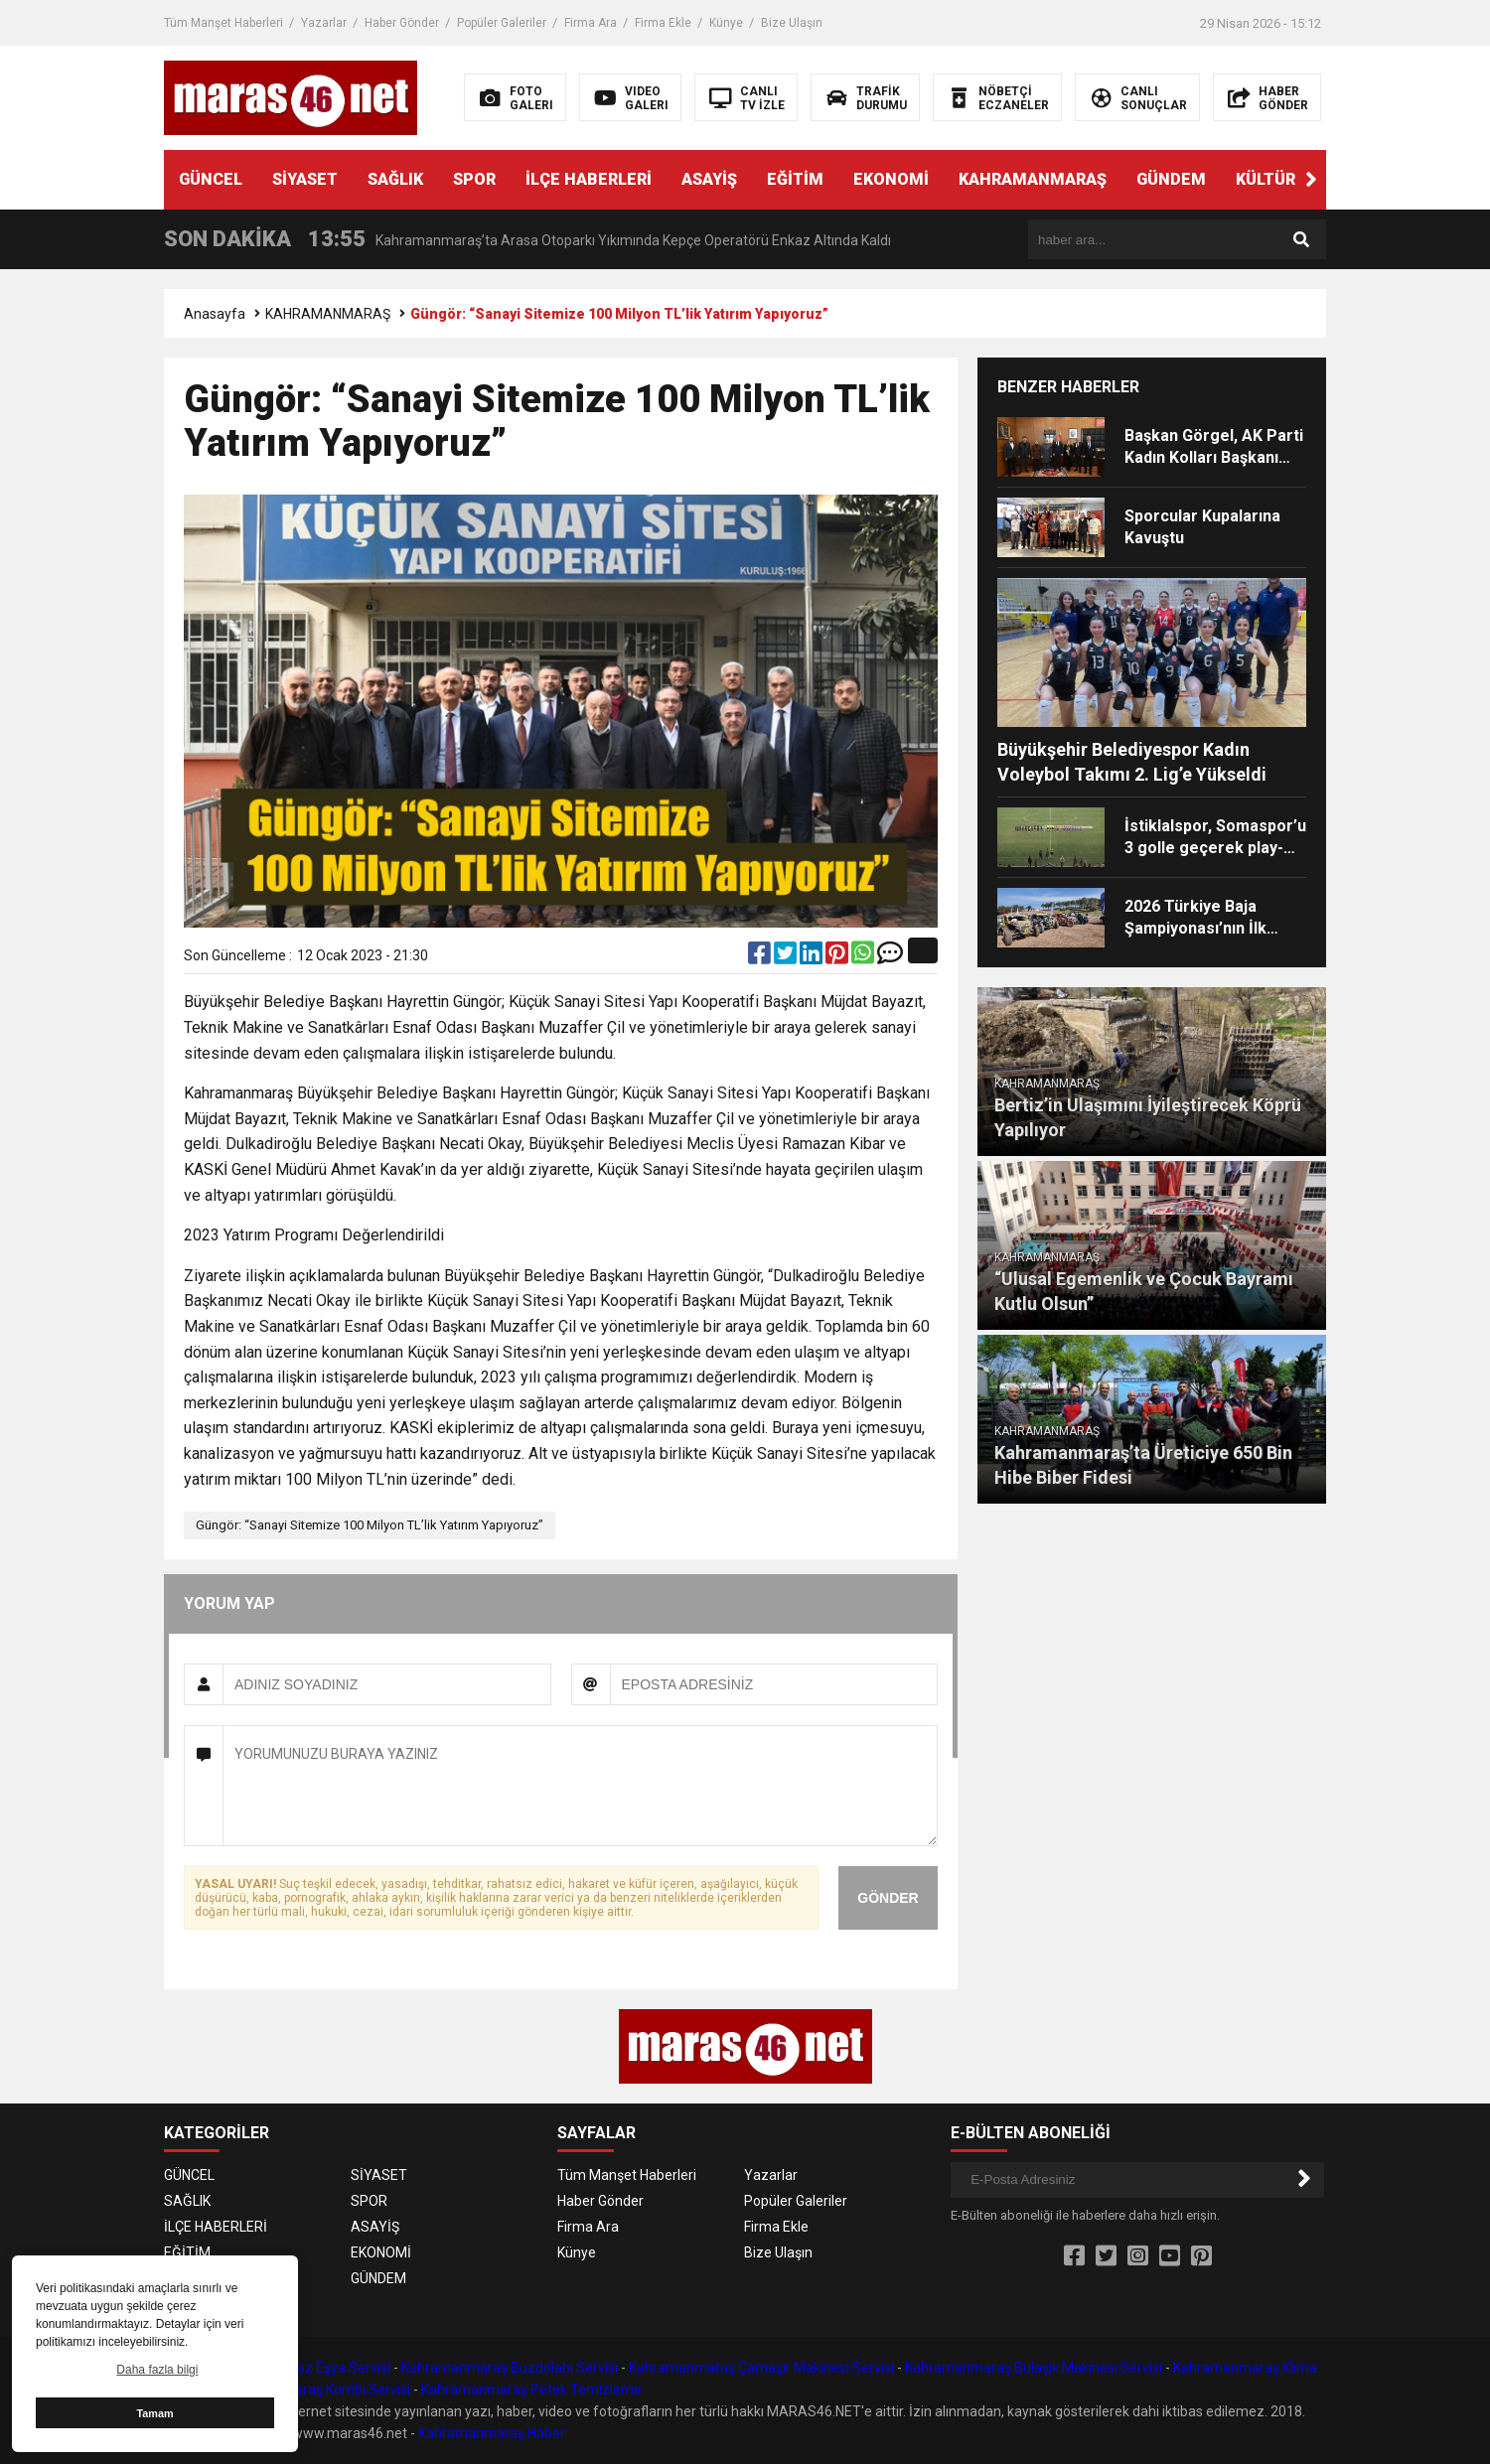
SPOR (474, 179)
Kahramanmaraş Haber (491, 2433)
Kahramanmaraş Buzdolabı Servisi (509, 2368)
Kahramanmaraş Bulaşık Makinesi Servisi (1033, 2368)
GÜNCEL (210, 179)
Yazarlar (324, 23)
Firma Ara (590, 23)
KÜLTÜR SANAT (1294, 179)
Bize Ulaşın (791, 23)
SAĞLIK (395, 179)
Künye (726, 23)
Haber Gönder (402, 23)
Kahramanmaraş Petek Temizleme (531, 2389)
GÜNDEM (1171, 179)
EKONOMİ (891, 179)
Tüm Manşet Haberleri (223, 23)
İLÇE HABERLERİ (588, 179)
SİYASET (305, 179)
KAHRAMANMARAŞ (1033, 179)
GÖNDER (887, 1898)
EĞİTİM (795, 179)
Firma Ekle (663, 23)
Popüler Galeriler (501, 23)
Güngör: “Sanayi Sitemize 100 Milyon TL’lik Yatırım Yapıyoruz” (369, 1525)
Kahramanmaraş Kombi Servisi (313, 2389)
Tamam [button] (154, 2413)
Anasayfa (214, 314)
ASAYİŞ (709, 179)
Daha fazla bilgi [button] (157, 2370)
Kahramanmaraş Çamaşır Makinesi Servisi (761, 2368)
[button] (1311, 180)
